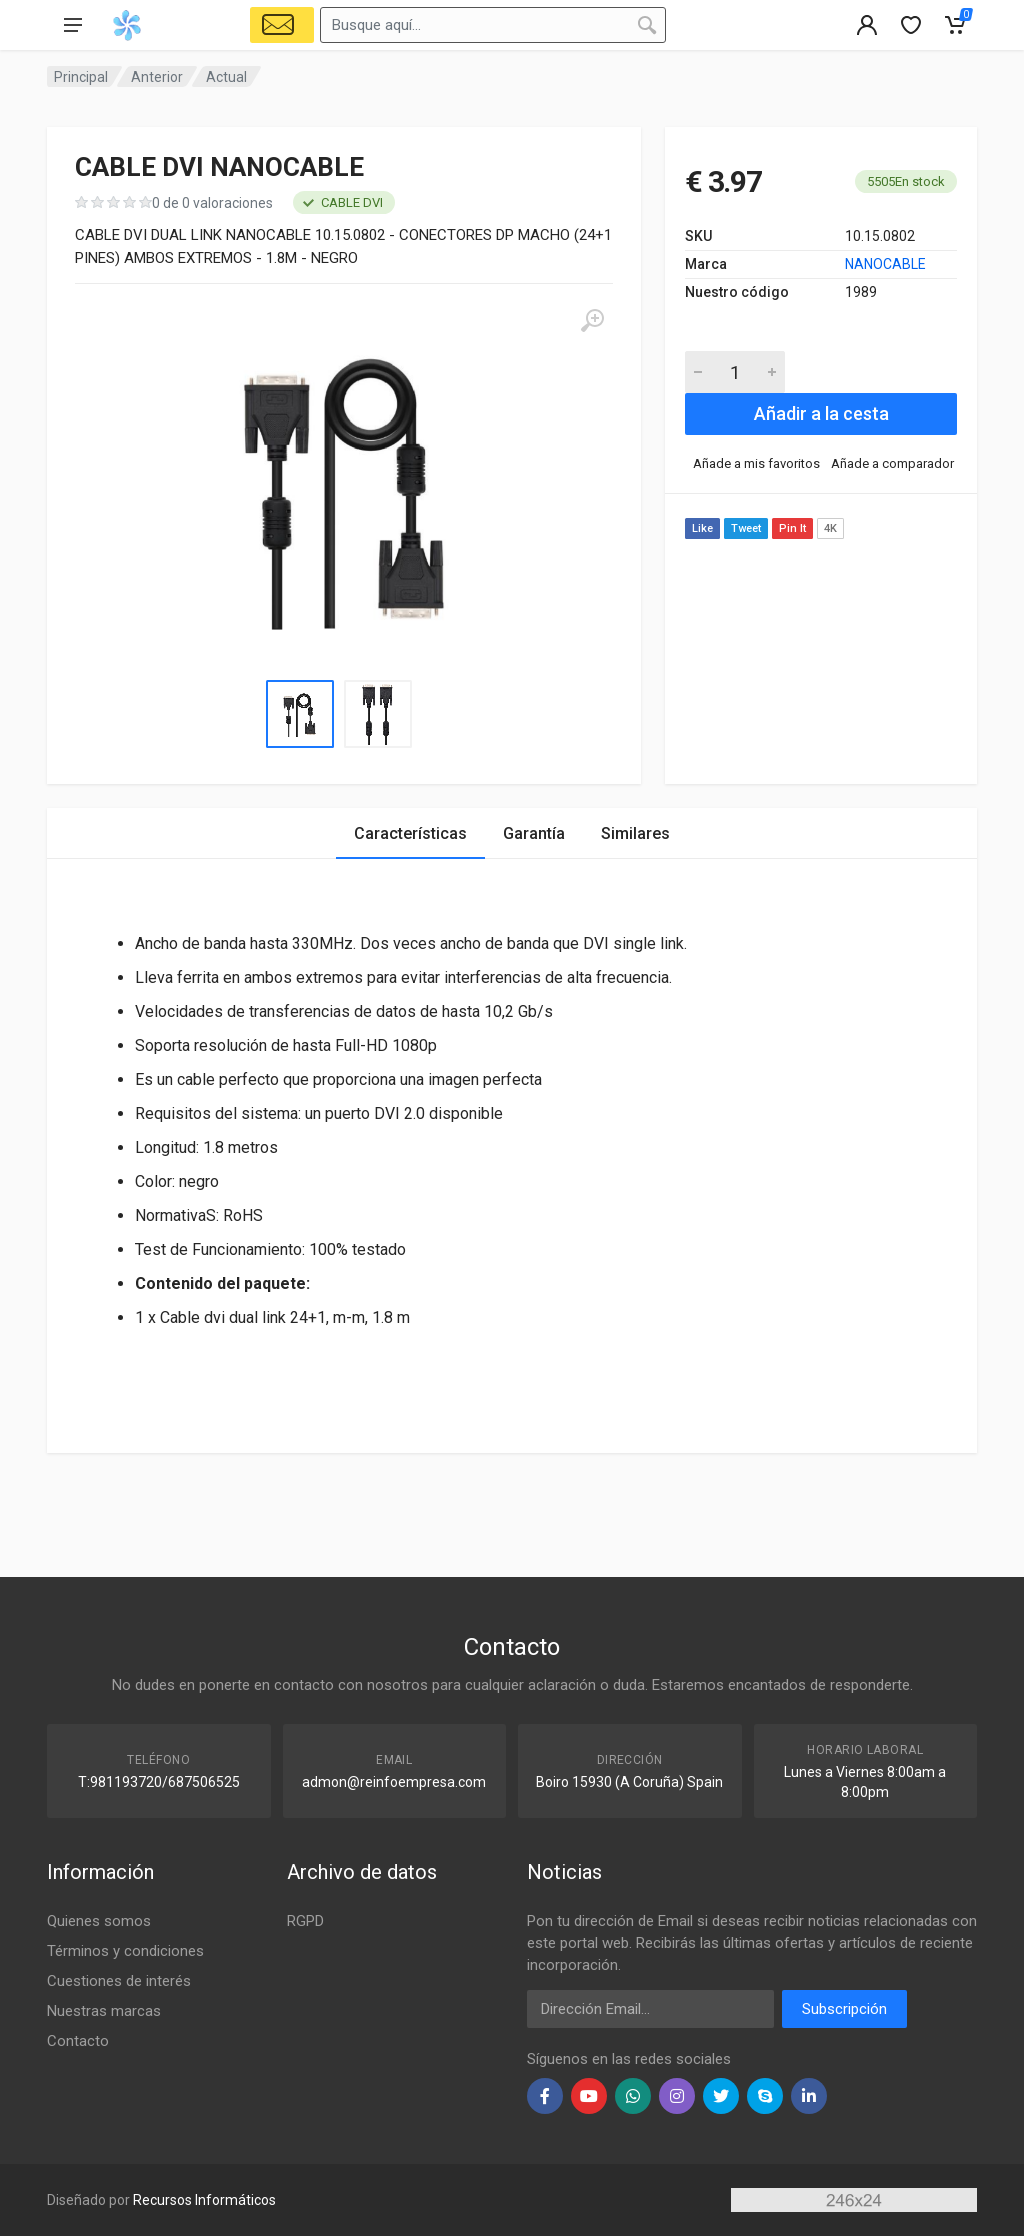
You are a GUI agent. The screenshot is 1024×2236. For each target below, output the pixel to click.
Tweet (746, 528)
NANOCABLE (885, 264)
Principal (81, 77)
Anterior (157, 77)
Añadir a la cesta (821, 413)
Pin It (792, 528)
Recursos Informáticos (204, 2200)
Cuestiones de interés (119, 1981)
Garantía (534, 833)
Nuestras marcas (104, 2011)
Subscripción (844, 2009)
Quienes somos (99, 1921)
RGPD (305, 1921)
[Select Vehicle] (282, 25)
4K (830, 528)
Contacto (78, 2041)
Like (702, 528)
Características (410, 833)
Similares (635, 833)
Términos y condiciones (125, 1951)
